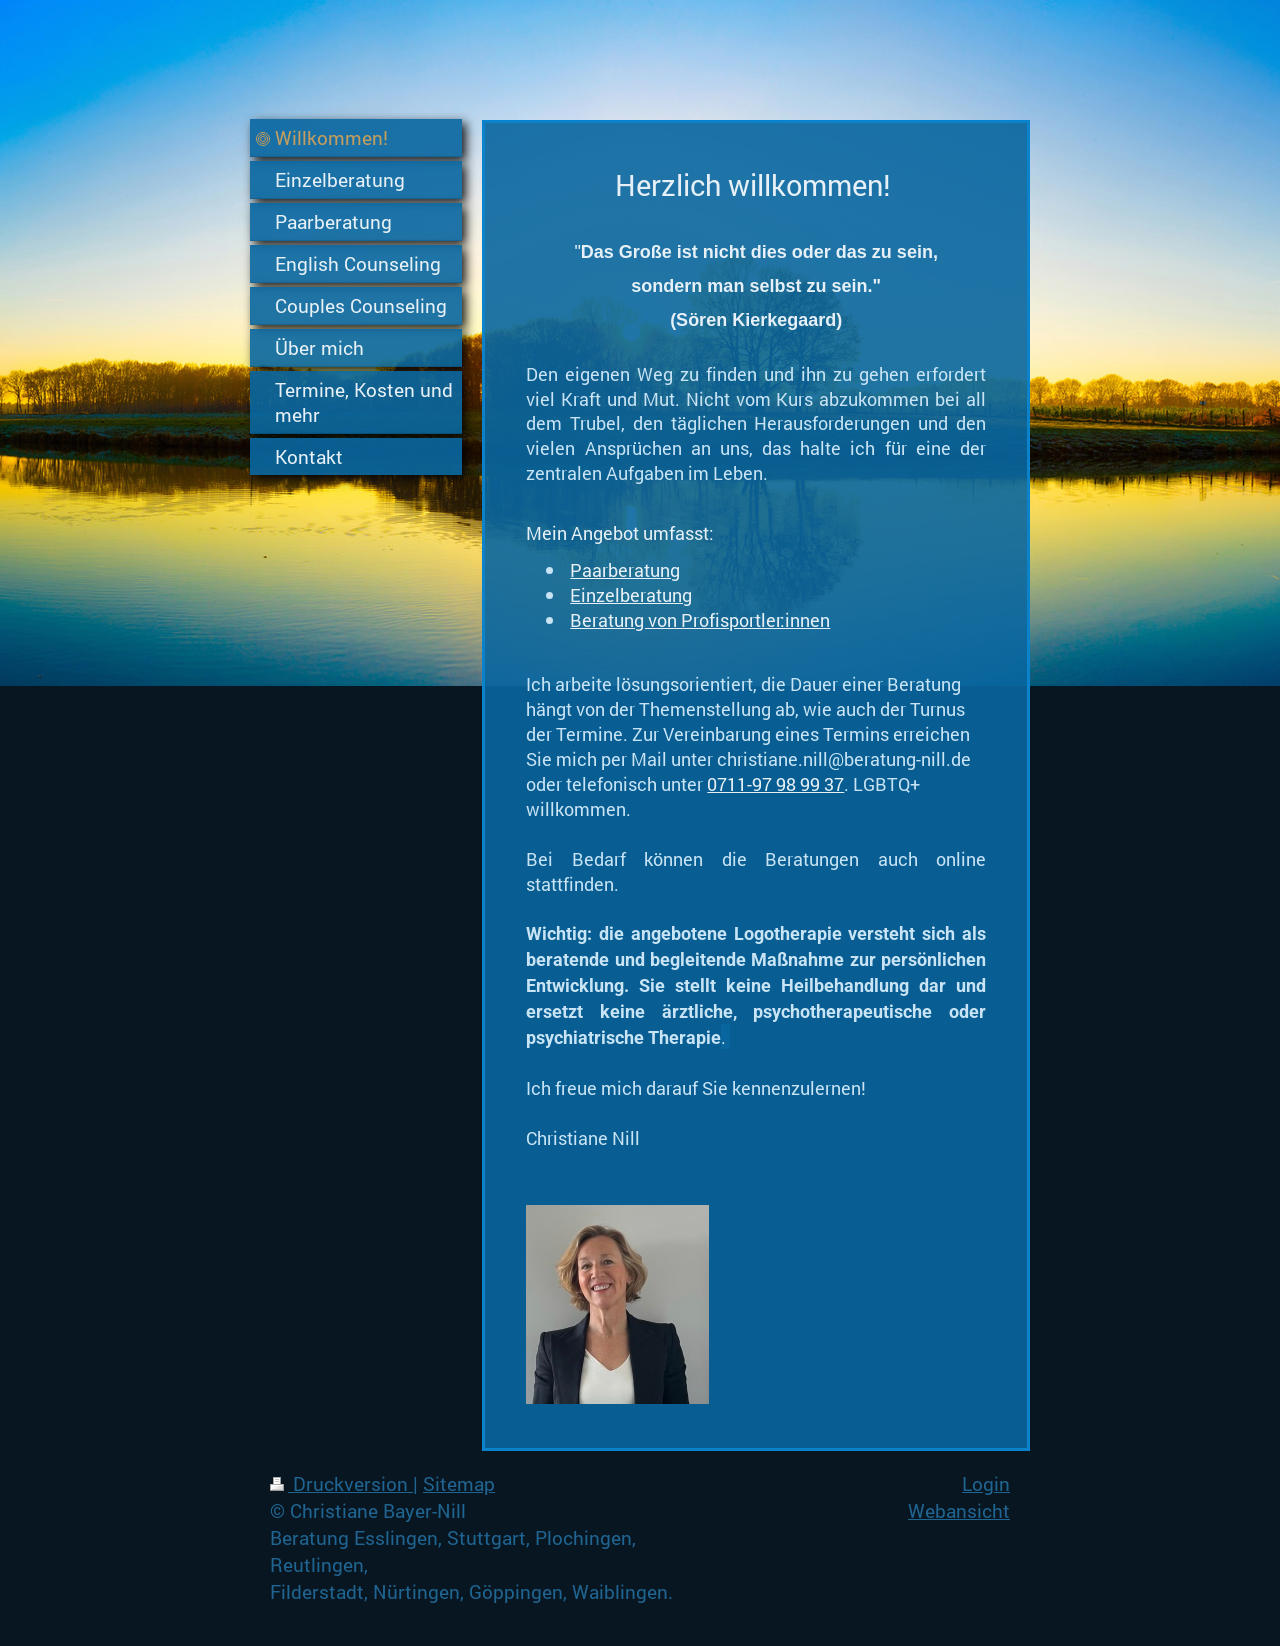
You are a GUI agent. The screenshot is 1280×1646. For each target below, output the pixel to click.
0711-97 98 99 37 (775, 784)
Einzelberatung (631, 595)
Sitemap (459, 1483)
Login (986, 1483)
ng (670, 570)
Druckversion (341, 1483)
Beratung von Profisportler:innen (700, 620)
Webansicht (959, 1510)
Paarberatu (615, 570)
